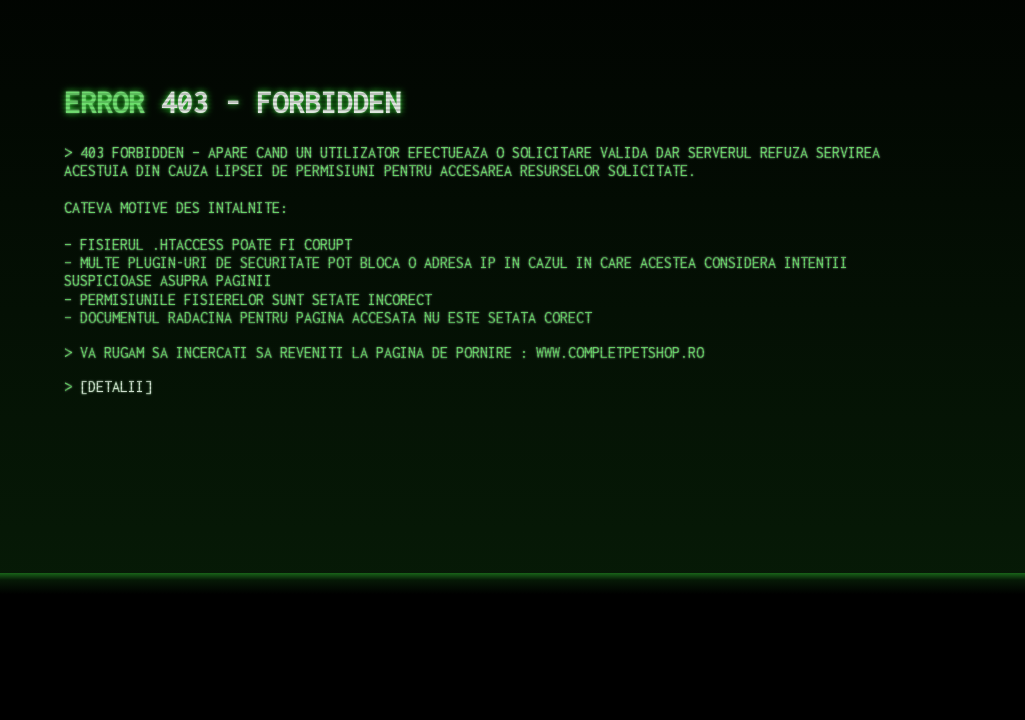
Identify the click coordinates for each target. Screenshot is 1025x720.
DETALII (116, 386)
